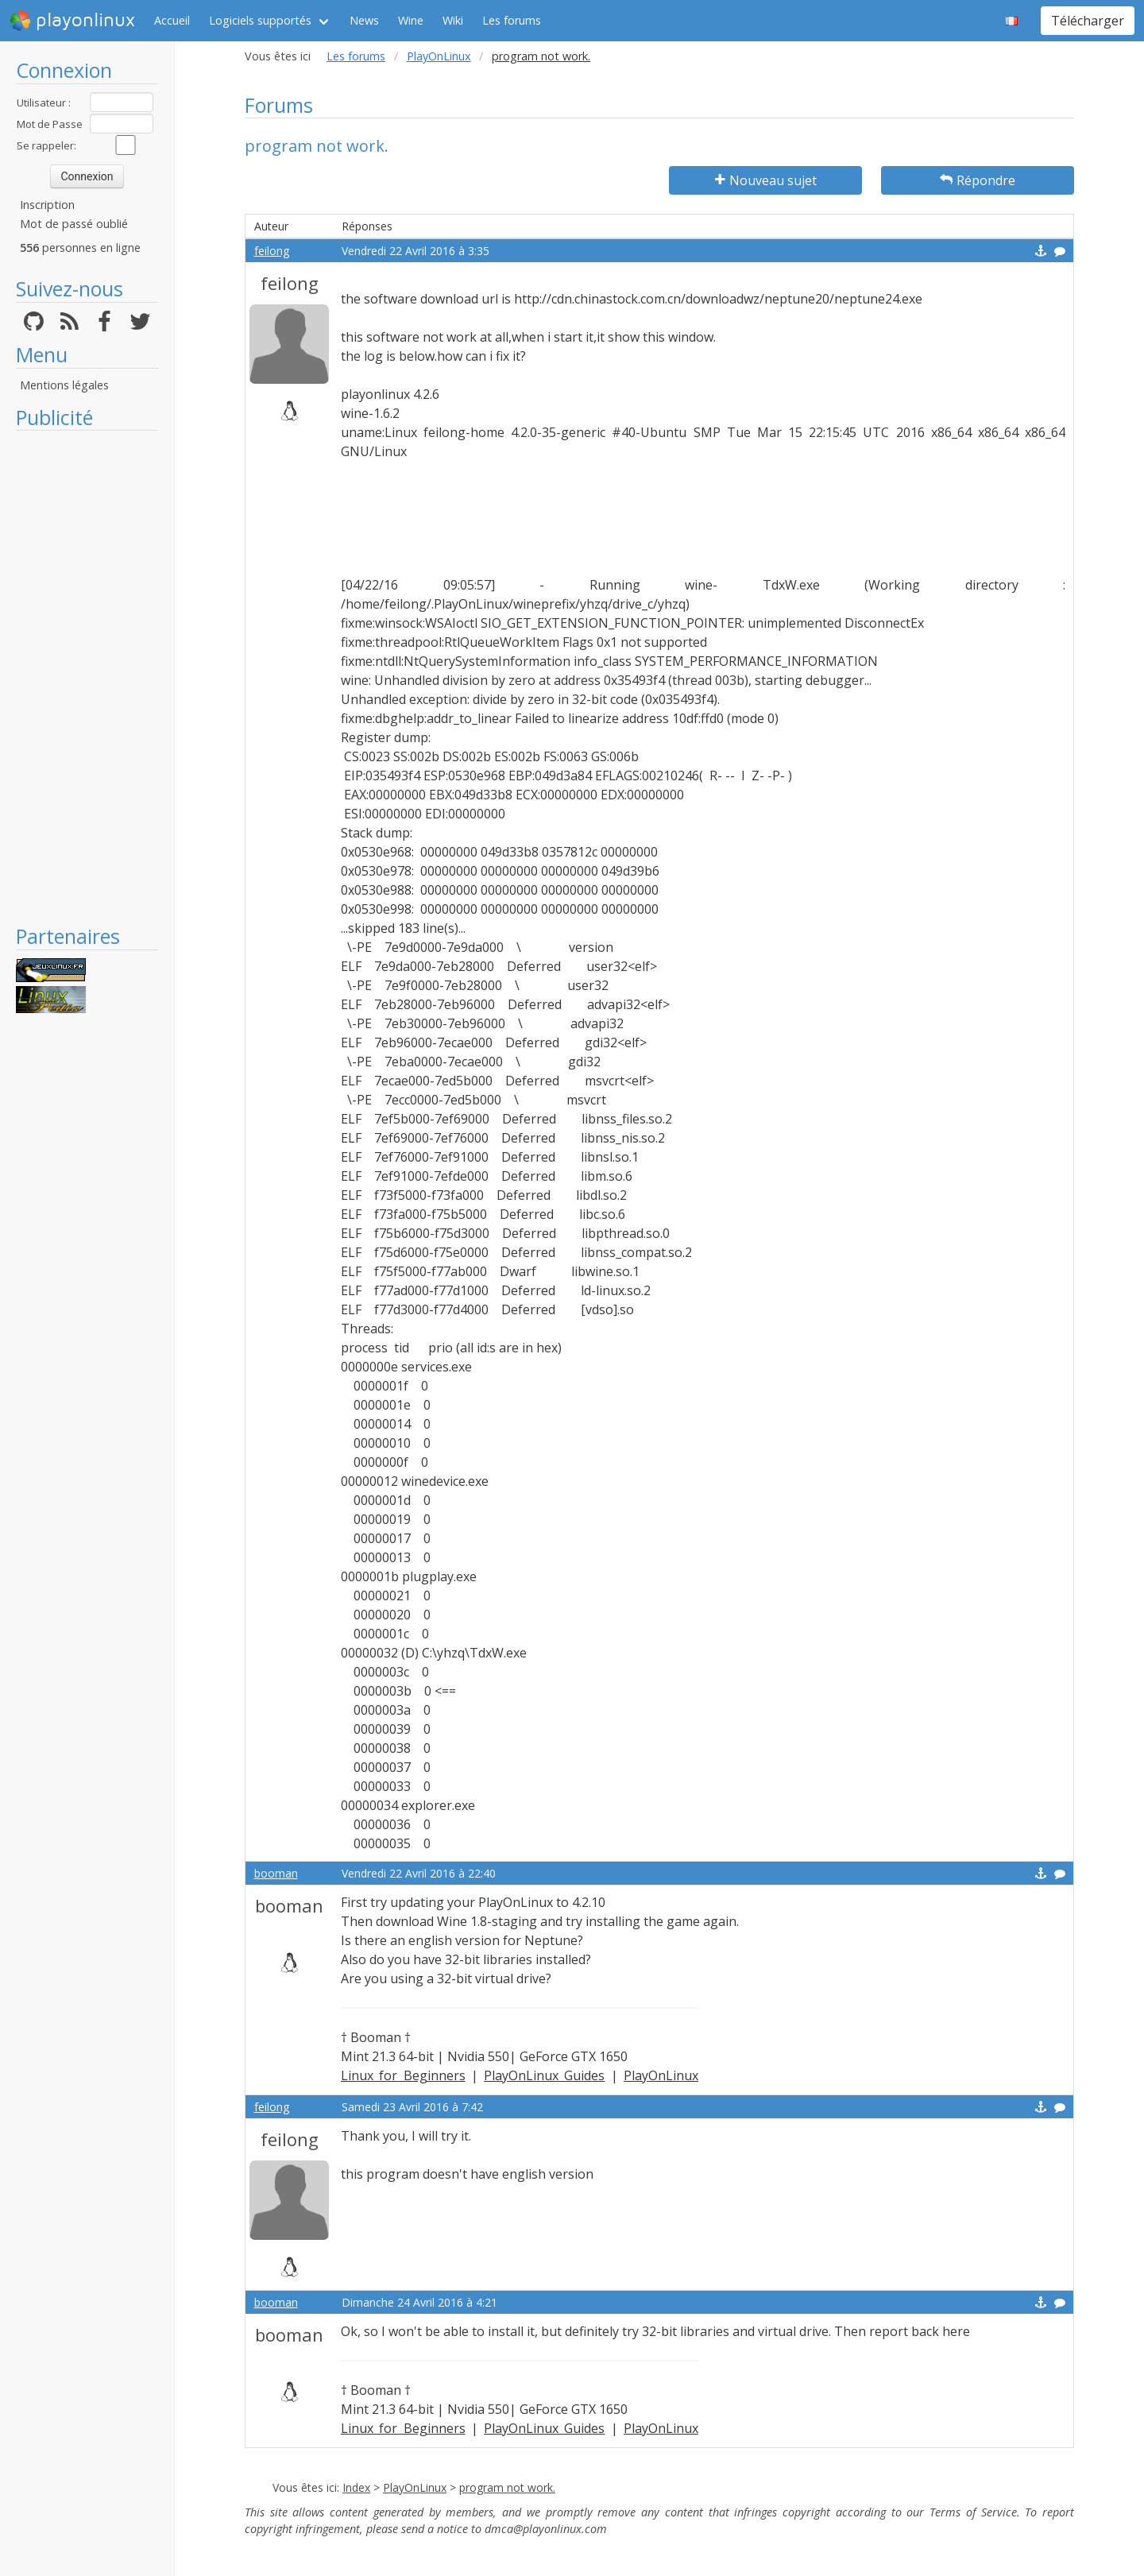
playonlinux (72, 21)
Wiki (453, 20)
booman (276, 1873)
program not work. (507, 2487)
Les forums (511, 20)
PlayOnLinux (439, 56)
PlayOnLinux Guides (544, 2075)
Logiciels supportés (260, 20)
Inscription (47, 204)
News (364, 20)
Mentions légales (64, 385)
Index (356, 2487)
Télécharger (1087, 20)
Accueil (172, 20)
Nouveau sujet (766, 180)
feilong (271, 250)
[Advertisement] (87, 677)
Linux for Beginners (403, 2075)
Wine (410, 20)
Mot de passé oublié (74, 223)
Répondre (977, 180)
